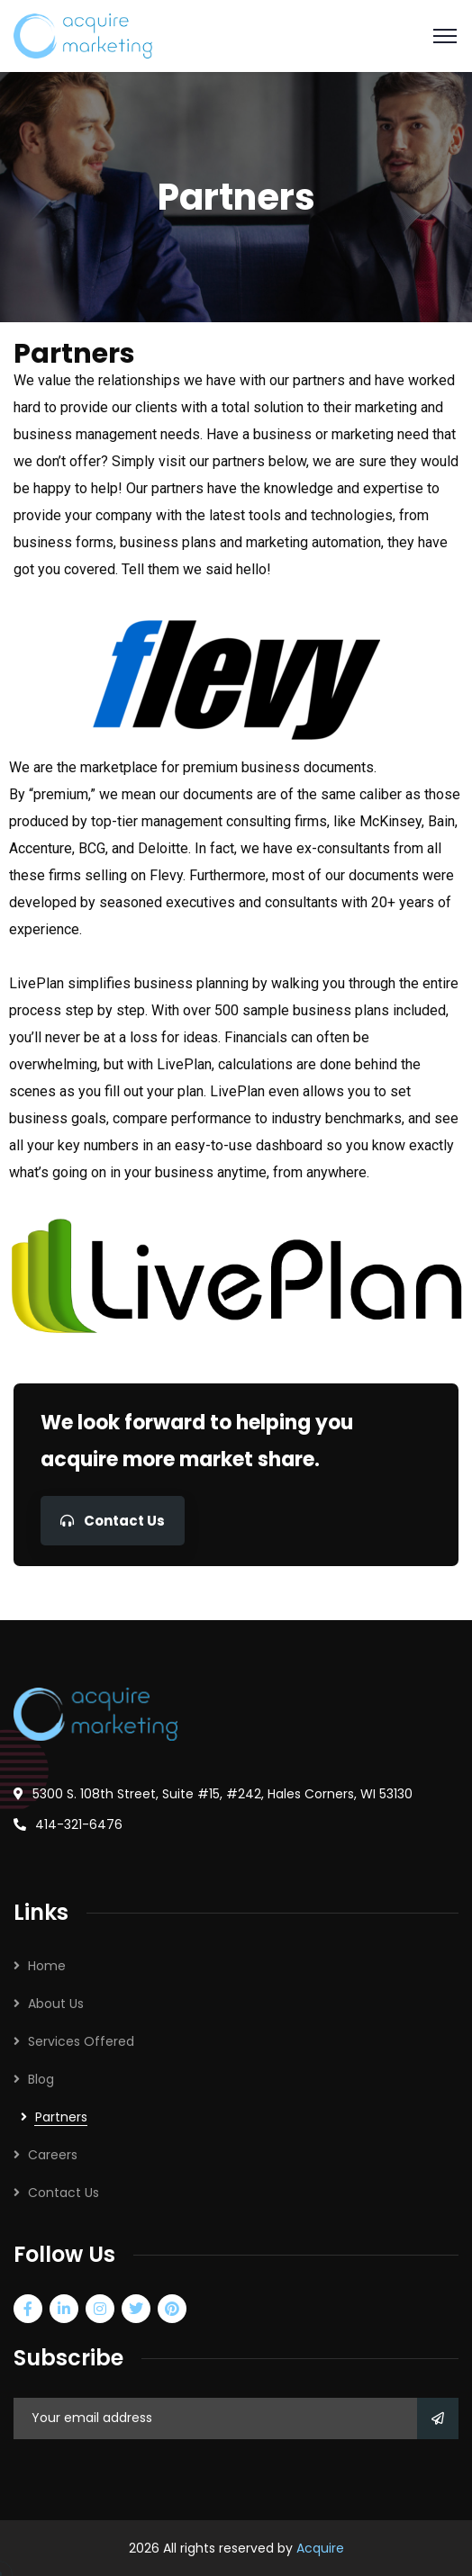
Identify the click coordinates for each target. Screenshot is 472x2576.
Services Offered (81, 2041)
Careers (52, 2155)
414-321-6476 (79, 1824)
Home (47, 1966)
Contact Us (112, 1520)
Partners (61, 2117)
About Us (56, 2004)
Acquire (320, 2548)
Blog (41, 2079)
